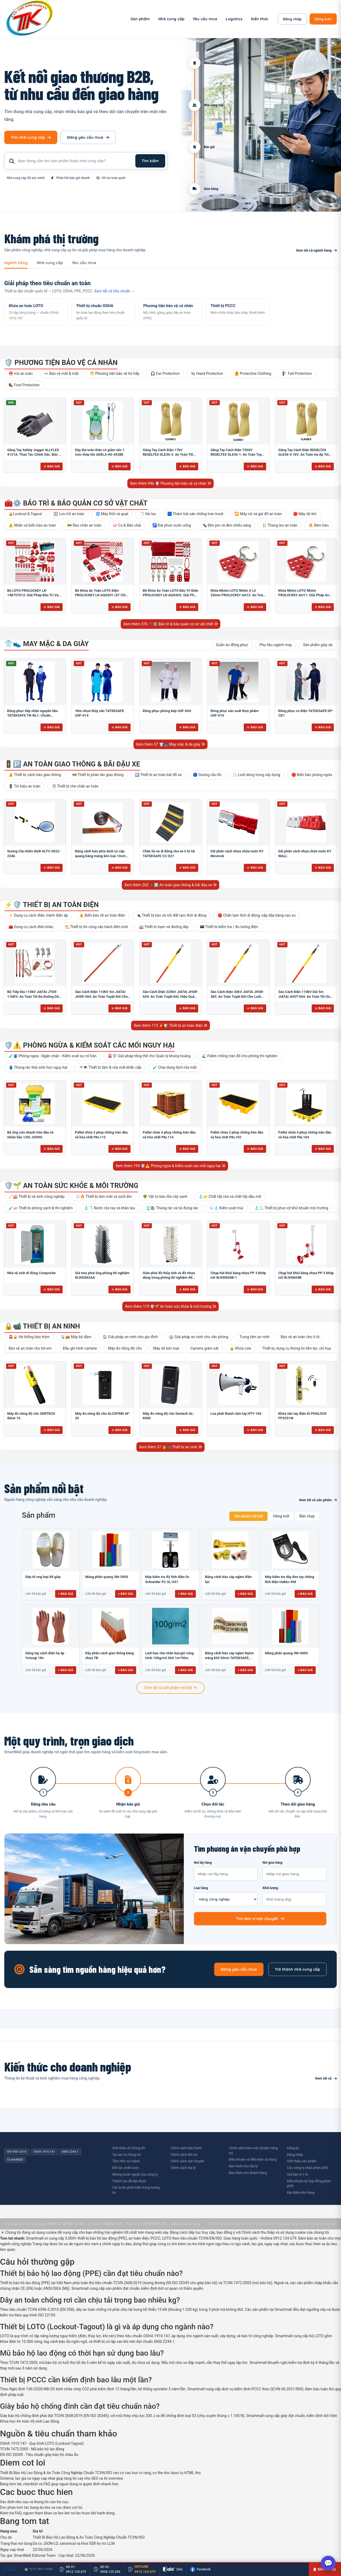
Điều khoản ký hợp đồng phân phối (309, 2183)
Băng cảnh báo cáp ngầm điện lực (228, 1579)
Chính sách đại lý (183, 2168)
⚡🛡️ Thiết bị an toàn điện (51, 905)
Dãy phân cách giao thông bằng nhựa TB (109, 1655)
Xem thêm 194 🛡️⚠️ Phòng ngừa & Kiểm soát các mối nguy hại (170, 1166)
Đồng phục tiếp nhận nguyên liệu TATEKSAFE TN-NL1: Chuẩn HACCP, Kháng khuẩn (32, 715)
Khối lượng (294, 1896)
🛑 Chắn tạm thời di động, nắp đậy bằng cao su (257, 915)
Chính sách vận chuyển (187, 2161)
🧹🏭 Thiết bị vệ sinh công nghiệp (36, 1196)
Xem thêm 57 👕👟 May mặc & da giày (170, 744)
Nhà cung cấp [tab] (50, 263)
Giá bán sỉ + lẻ (297, 2174)
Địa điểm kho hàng (301, 2193)
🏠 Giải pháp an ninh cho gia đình (130, 1337)
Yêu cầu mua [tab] (84, 263)
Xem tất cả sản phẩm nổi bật (170, 1687)
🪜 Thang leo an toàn (279, 525)
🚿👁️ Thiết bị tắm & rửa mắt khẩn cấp (110, 1067)
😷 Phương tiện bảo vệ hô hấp (114, 373)
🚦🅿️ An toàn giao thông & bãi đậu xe (72, 764)
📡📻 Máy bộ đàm (76, 1337)
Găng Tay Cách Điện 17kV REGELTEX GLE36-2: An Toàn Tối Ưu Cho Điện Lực (168, 454)
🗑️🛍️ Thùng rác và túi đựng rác (172, 1208)
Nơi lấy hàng (226, 1871)
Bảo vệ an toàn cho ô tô (300, 1337)
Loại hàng (226, 1896)
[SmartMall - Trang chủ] (29, 19)
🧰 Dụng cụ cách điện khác (31, 927)
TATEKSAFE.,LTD (154, 2224)
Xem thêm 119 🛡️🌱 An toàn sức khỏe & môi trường (170, 1306)
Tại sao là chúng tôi (126, 2155)
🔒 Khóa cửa (240, 1348)
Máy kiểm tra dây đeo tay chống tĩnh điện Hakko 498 (289, 1579)
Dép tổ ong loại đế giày (43, 1577)
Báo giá (51, 466)
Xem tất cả (326, 2078)
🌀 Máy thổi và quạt (112, 514)
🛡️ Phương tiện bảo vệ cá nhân (60, 363)
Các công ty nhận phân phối (307, 2168)
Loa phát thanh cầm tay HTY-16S (235, 1414)
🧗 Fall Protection (297, 373)
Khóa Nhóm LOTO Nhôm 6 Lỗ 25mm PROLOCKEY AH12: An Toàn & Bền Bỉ (237, 595)
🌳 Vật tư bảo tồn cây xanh (165, 1196)
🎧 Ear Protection (165, 373)
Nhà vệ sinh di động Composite (31, 1273)
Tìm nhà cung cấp (31, 137)
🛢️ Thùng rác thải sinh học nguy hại (38, 1067)
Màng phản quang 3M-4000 (286, 1653)
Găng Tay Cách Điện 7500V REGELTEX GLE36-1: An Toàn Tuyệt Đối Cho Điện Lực (237, 454)
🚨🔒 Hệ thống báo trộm (29, 1337)
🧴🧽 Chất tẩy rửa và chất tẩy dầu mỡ (229, 1196)
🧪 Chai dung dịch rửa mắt (175, 1067)
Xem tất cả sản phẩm (318, 1500)
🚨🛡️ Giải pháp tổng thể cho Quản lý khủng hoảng (149, 1056)
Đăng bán (323, 19)
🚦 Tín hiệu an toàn (24, 786)
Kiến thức (259, 19)
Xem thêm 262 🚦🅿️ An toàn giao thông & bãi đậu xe (170, 885)
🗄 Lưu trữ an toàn (68, 514)
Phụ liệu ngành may (275, 645)
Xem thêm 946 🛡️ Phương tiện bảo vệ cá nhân (170, 483)
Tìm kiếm (150, 160)
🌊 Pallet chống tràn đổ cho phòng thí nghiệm (239, 1056)
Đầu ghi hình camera (80, 1348)
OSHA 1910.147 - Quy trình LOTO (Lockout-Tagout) (42, 2443)
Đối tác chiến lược (125, 2168)
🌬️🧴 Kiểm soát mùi (226, 1208)
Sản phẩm (140, 19)
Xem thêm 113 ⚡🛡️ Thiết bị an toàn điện (170, 1025)
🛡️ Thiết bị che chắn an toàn (75, 786)
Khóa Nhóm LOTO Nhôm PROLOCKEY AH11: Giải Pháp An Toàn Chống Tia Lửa (303, 595)
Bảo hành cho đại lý (243, 2166)
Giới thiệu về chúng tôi (128, 2148)
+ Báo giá (65, 1594)
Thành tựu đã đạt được (129, 2181)
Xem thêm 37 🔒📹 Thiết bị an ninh (170, 1447)
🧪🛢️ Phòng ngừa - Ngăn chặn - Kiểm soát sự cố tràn (52, 1056)
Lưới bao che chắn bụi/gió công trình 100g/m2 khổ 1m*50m (169, 1655)
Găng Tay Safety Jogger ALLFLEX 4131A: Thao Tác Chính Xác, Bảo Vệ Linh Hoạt (35, 454)
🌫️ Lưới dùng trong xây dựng (256, 775)
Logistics (234, 19)
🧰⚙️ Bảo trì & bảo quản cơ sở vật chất (76, 503)
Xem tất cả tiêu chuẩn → (114, 291)
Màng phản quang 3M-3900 (106, 1577)
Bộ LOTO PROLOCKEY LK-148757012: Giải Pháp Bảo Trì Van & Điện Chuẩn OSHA (33, 595)
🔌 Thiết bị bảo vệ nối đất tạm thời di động (171, 915)
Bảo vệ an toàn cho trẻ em (30, 1348)
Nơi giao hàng (294, 1871)
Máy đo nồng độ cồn (125, 1348)
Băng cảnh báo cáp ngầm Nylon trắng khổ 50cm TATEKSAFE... (229, 1655)
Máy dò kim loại (166, 1348)
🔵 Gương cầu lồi (207, 775)
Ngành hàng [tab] (16, 263)
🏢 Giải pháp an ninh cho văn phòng (198, 1337)
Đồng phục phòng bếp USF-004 (167, 711)
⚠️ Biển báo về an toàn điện (102, 915)
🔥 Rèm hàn (318, 525)
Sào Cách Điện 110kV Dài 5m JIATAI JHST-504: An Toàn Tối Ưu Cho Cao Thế (304, 996)
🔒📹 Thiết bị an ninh (42, 1326)
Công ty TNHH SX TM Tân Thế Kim (60, 2224)
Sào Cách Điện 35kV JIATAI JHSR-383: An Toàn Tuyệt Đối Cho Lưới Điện (237, 996)
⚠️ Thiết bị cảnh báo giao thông (35, 775)
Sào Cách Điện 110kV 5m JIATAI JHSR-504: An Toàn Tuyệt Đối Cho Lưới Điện (101, 996)
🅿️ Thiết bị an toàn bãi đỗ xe (158, 775)
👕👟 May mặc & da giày (46, 644)
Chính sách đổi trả (183, 2155)
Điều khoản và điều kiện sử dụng (253, 2159)
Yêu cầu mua (205, 19)
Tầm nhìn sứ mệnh (126, 2161)
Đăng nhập (292, 19)
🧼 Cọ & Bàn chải (127, 525)
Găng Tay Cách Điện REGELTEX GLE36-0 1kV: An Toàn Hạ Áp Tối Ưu (303, 454)
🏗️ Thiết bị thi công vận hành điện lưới (96, 927)
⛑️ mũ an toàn (21, 373)
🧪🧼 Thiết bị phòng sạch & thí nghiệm (41, 1208)
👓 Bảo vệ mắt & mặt (61, 373)
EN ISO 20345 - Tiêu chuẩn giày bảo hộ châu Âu (39, 2454)
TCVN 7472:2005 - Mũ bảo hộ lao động (32, 2449)
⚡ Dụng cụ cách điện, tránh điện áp (38, 915)
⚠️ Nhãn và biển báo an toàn (32, 525)
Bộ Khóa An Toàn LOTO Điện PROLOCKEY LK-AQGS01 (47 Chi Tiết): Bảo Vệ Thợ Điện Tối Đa (100, 595)
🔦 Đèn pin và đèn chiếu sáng (226, 525)
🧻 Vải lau (148, 514)
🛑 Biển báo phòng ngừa (311, 775)
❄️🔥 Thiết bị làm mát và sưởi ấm (104, 1196)
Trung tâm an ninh (254, 1337)
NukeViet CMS (112, 2224)
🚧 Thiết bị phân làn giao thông (98, 775)
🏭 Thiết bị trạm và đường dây (164, 927)
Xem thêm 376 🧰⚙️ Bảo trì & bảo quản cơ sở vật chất (170, 624)
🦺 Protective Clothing (252, 373)
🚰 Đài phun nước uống (171, 525)
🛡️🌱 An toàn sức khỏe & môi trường (71, 1186)
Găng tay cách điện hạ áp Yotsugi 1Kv (44, 1655)
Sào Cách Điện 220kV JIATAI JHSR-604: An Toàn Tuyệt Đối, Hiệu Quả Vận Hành (170, 996)
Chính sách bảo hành (185, 2148)
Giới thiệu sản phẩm (301, 2161)
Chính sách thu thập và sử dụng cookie (274, 2232)
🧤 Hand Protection (207, 373)
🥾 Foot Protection (24, 385)
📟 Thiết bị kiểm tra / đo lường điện (229, 927)
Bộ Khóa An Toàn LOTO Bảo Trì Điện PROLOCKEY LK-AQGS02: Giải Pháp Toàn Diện (170, 595)
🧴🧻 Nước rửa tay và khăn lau (109, 1208)
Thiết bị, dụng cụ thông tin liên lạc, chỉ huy (296, 1348)
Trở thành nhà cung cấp (297, 1969)
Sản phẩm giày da (317, 645)
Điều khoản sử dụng (186, 2224)
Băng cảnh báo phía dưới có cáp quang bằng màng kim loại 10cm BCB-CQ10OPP (100, 855)
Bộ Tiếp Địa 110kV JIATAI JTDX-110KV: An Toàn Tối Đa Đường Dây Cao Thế (33, 996)
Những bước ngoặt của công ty (135, 2174)
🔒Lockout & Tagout (25, 514)
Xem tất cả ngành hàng (316, 250)
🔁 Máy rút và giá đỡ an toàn (258, 514)
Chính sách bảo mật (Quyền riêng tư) (253, 2150)
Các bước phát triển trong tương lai (135, 2190)
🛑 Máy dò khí (304, 514)
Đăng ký (293, 2148)
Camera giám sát (204, 1348)
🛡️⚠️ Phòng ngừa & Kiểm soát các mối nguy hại (89, 1045)
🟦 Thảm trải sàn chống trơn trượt (195, 514)
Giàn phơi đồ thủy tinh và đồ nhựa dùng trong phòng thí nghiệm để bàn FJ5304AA (169, 1277)
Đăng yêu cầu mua (88, 137)
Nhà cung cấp (171, 19)
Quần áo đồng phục (232, 645)
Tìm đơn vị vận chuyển (260, 1918)
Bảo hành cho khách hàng (248, 2173)
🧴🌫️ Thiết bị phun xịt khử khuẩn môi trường (291, 1208)
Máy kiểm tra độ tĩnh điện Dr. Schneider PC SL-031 (167, 1579)
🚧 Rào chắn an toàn (84, 525)
